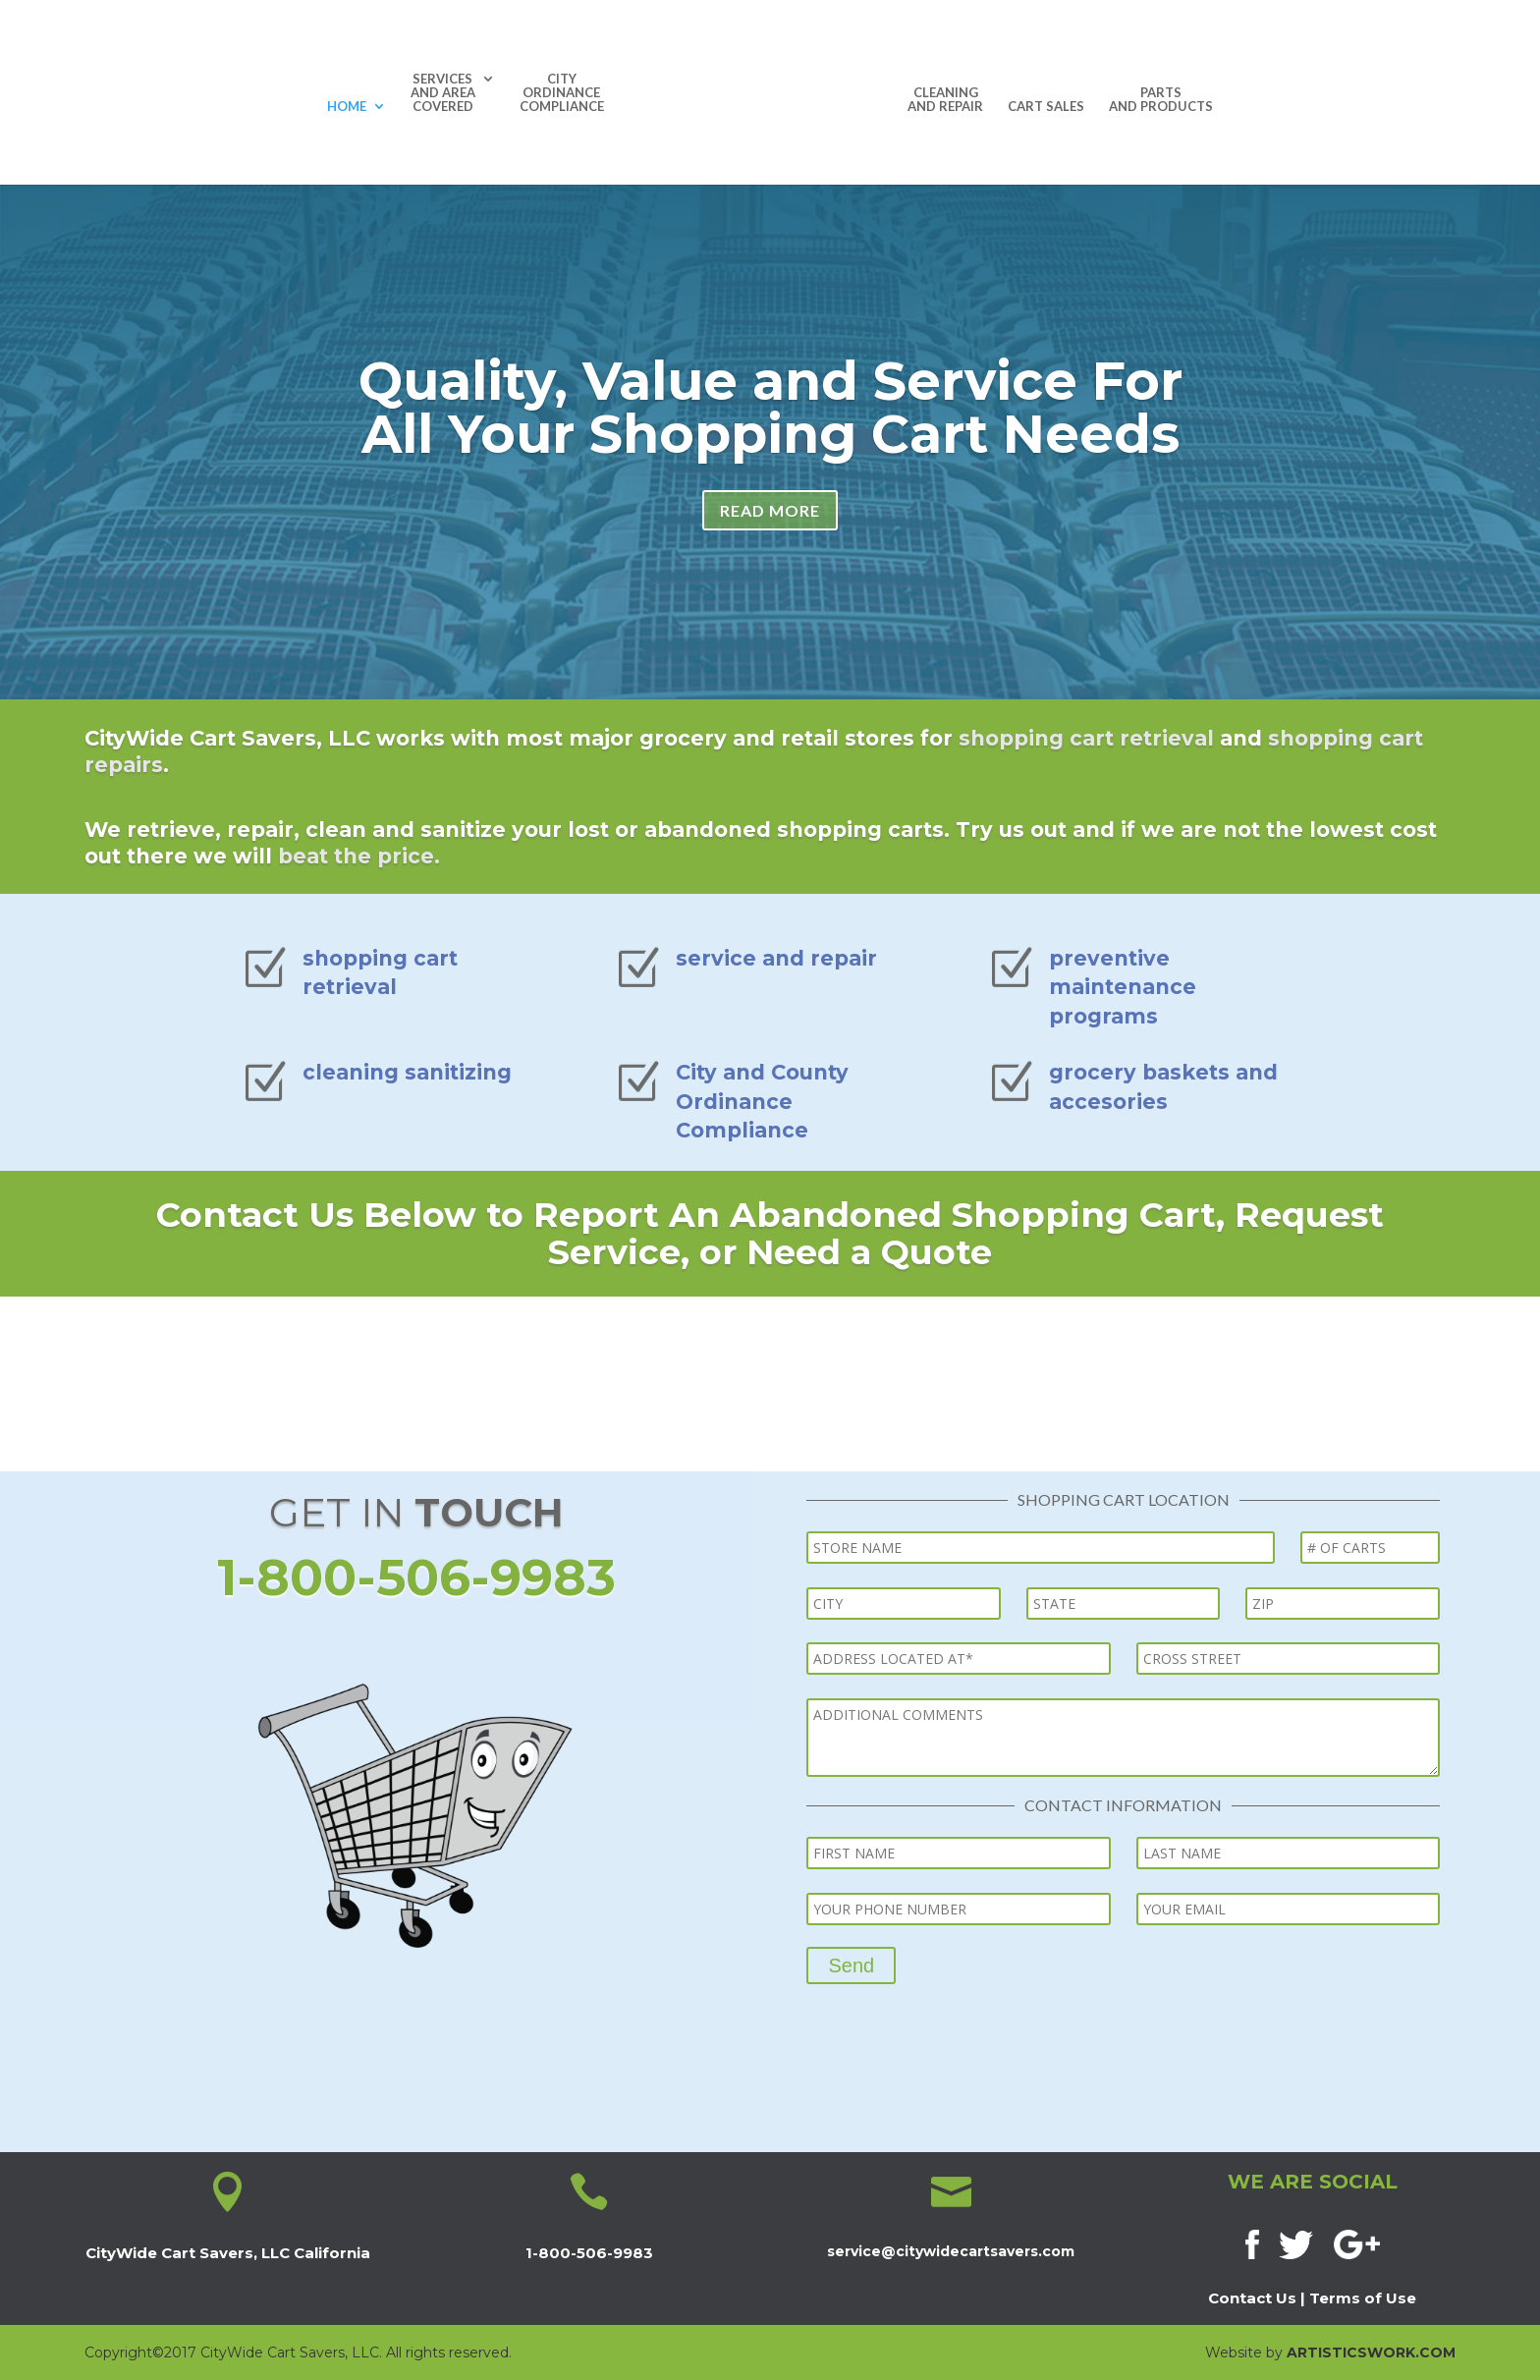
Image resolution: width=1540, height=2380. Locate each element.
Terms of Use (1362, 2298)
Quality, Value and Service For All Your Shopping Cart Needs (770, 419)
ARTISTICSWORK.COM (1371, 2352)
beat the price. (359, 856)
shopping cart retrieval (1086, 738)
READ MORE (770, 522)
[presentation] (955, 2022)
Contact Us (1252, 2298)
